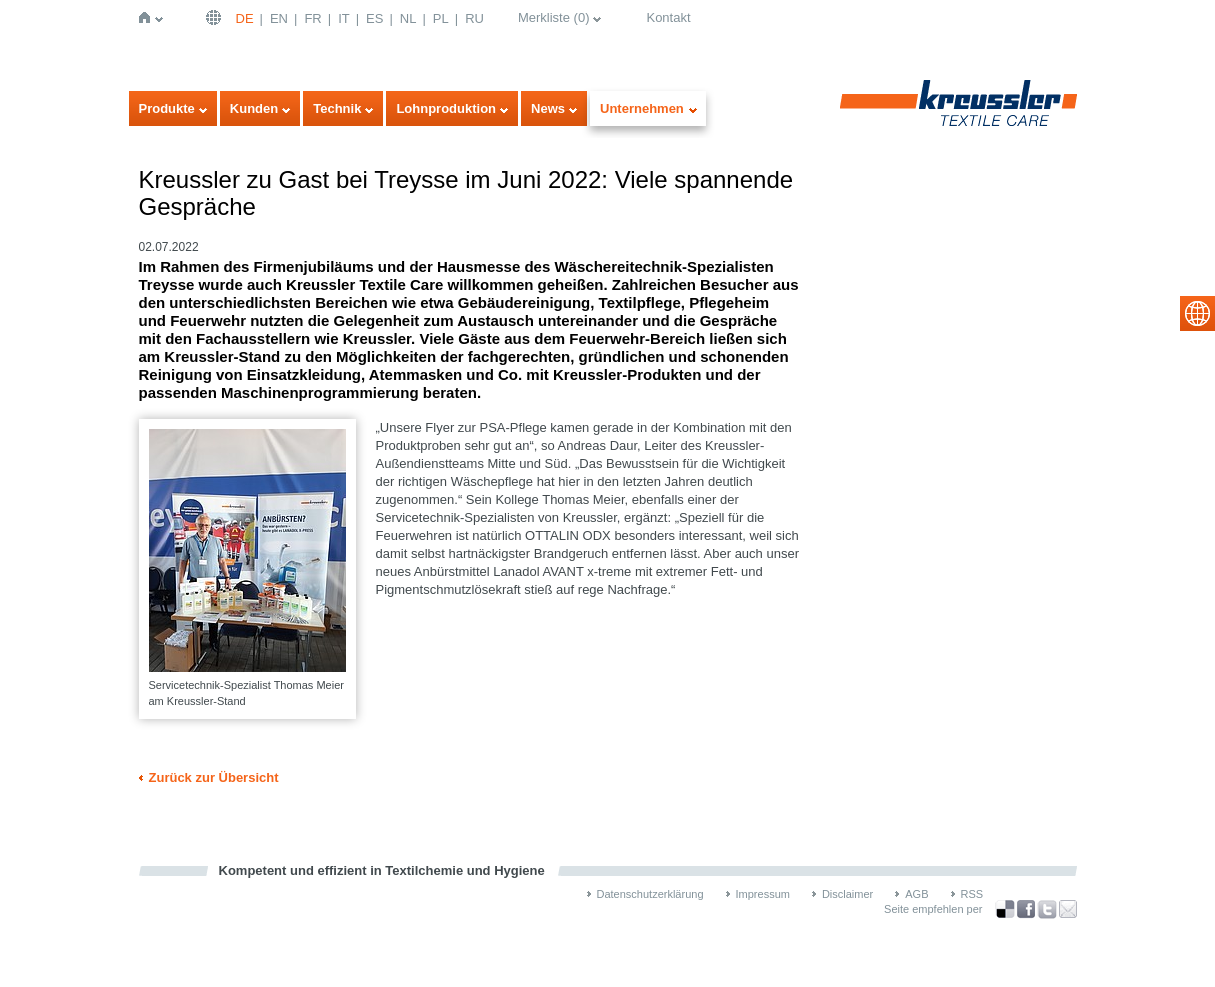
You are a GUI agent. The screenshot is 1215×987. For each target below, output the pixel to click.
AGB (916, 894)
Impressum (763, 894)
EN (279, 18)
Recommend (1068, 909)
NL (408, 18)
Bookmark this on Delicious (1005, 909)
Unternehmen (642, 108)
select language (1197, 313)
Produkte (167, 108)
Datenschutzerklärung (650, 894)
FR (312, 18)
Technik (337, 108)
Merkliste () (554, 17)
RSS (972, 894)
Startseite (148, 17)
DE (245, 18)
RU (474, 18)
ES (374, 18)
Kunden (254, 108)
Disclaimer (847, 894)
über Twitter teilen (1047, 909)
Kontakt (668, 17)
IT (344, 18)
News (548, 108)
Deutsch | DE (216, 17)
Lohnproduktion (446, 108)
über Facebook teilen (1026, 909)
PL (441, 18)
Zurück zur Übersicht (214, 777)
